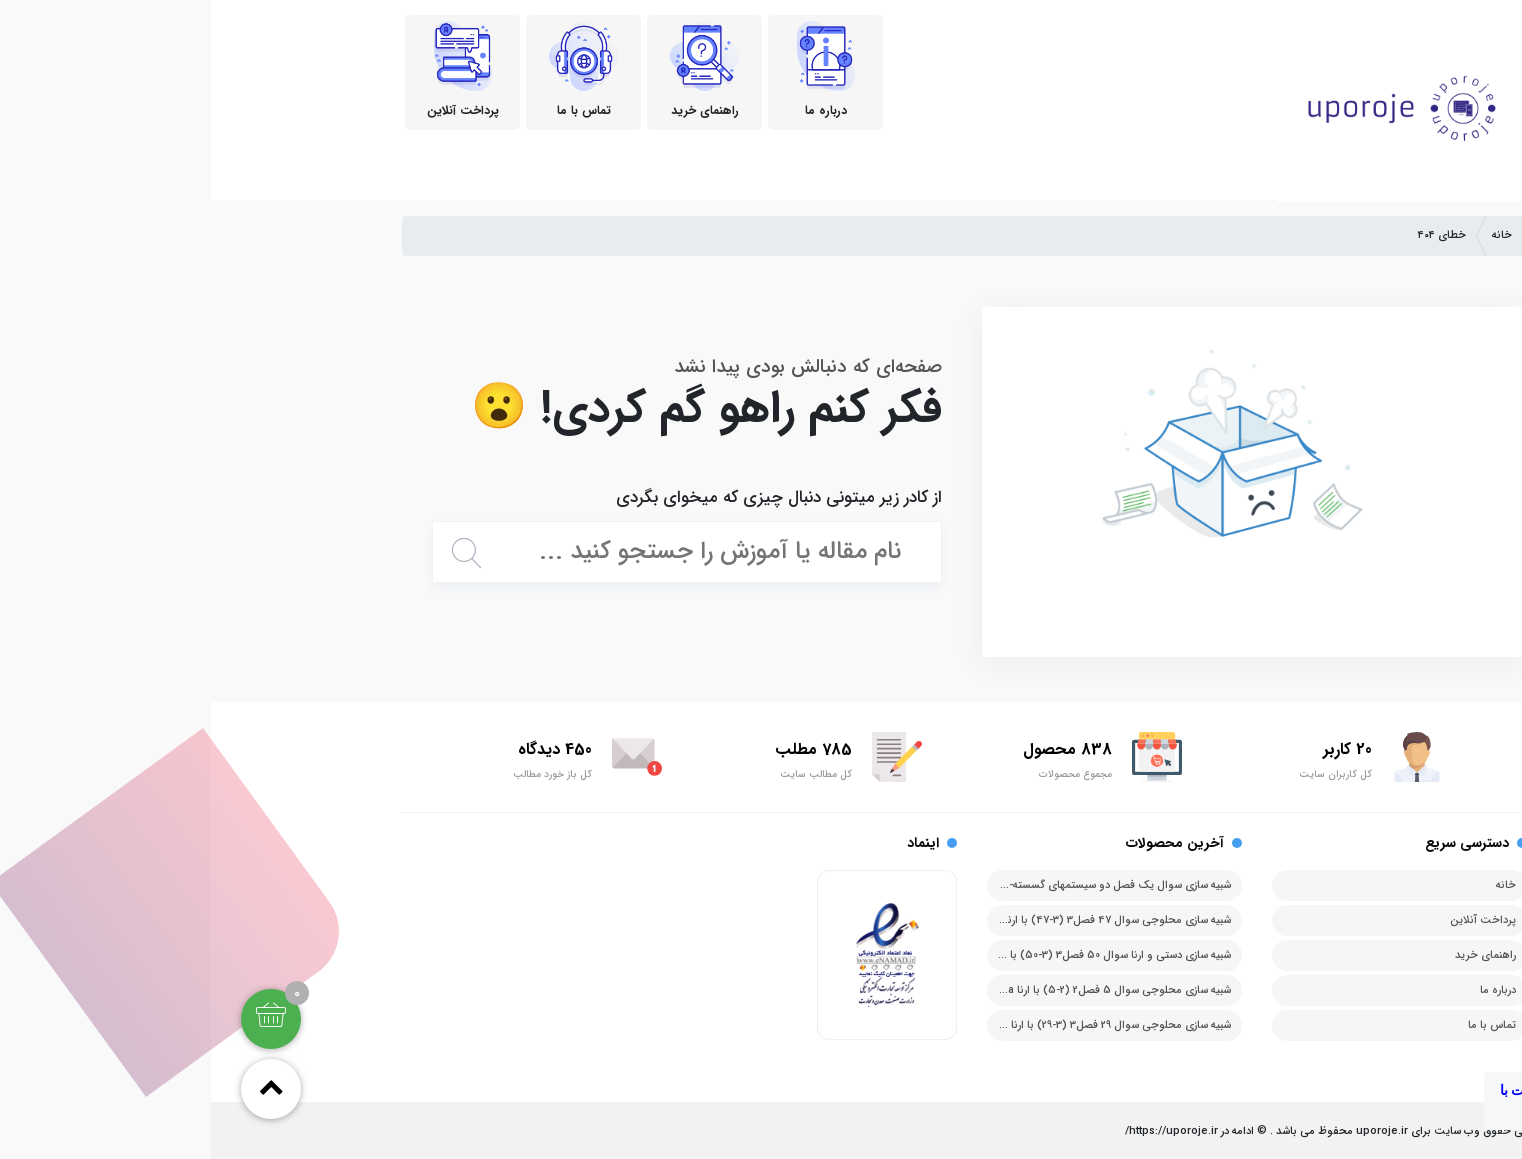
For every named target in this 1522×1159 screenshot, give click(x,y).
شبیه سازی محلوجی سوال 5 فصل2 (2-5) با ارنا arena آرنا (888, 990)
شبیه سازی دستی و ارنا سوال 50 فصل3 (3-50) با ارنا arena (885, 955)
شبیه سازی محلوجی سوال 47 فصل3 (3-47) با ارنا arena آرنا (882, 920)
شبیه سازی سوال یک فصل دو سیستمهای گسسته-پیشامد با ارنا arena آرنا (855, 885)
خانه (1291, 235)
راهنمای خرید (1274, 955)
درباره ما (1287, 990)
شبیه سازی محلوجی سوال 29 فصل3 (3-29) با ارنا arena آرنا (885, 1025)
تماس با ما (1281, 1025)
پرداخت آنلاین (1272, 920)
